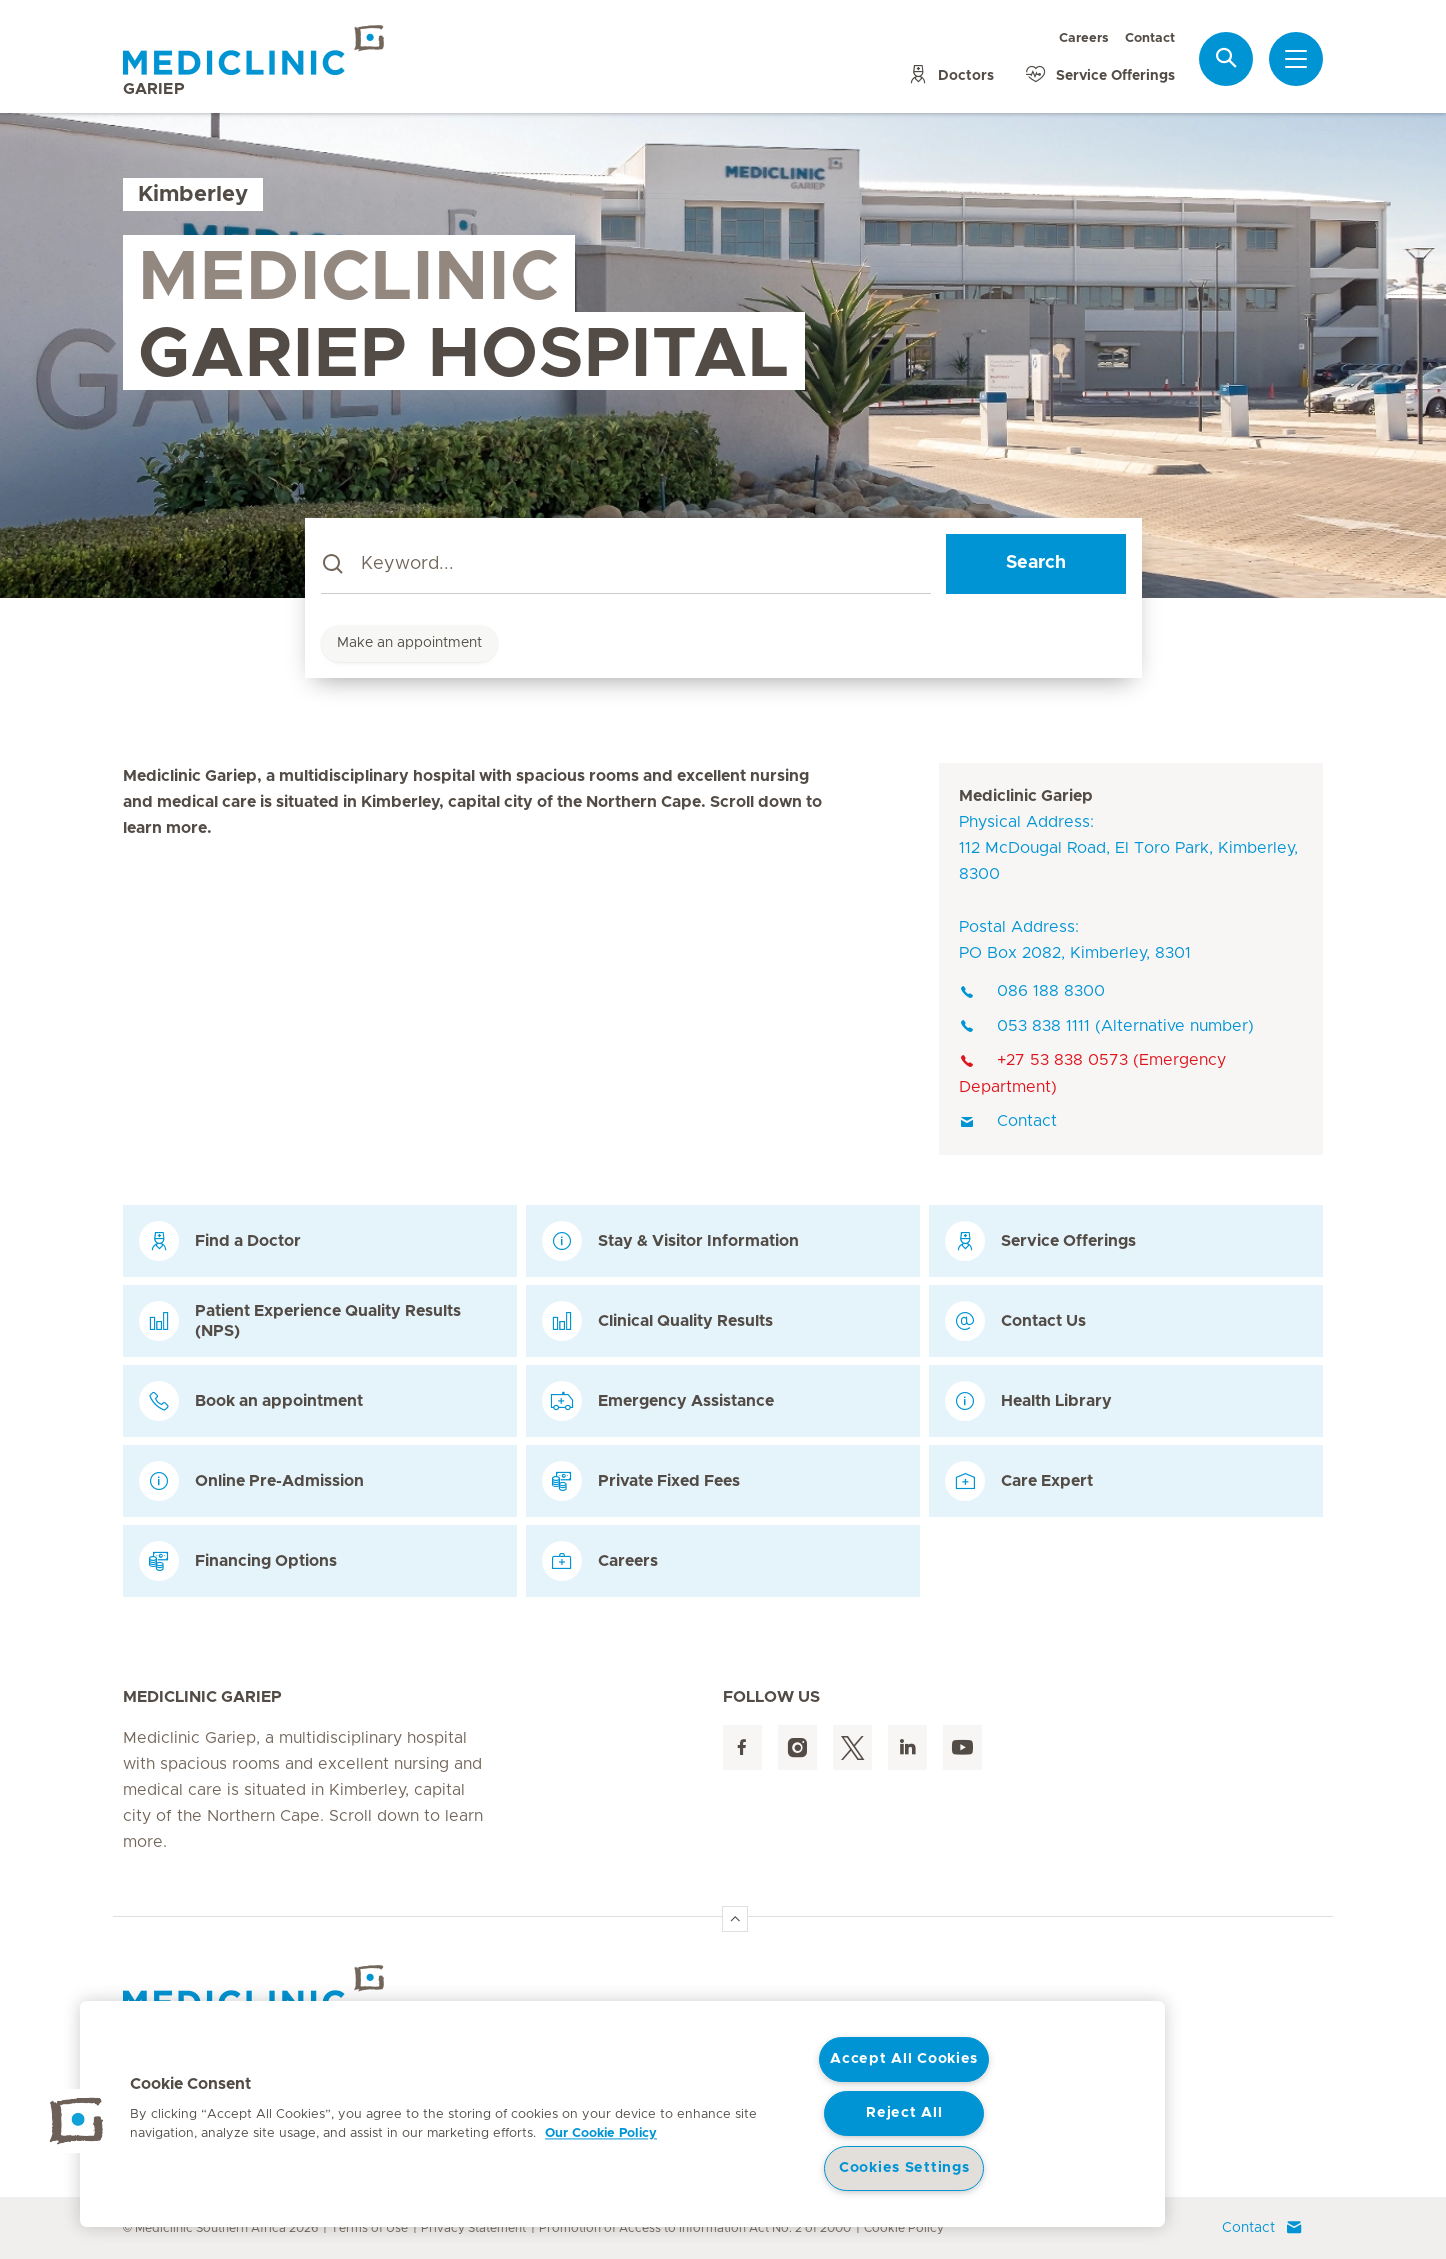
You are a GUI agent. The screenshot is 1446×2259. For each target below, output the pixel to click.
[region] (622, 2114)
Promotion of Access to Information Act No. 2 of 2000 (695, 2228)
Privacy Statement (473, 2228)
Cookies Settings (904, 2168)
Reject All (904, 2113)
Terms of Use (369, 2228)
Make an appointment (409, 643)
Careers (1084, 38)
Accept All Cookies (904, 2059)
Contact (1150, 38)
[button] (77, 2121)
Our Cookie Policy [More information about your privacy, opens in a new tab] (601, 2133)
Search (1036, 563)
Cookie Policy (904, 2228)
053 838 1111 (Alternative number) (1106, 1026)
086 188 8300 (1032, 991)
